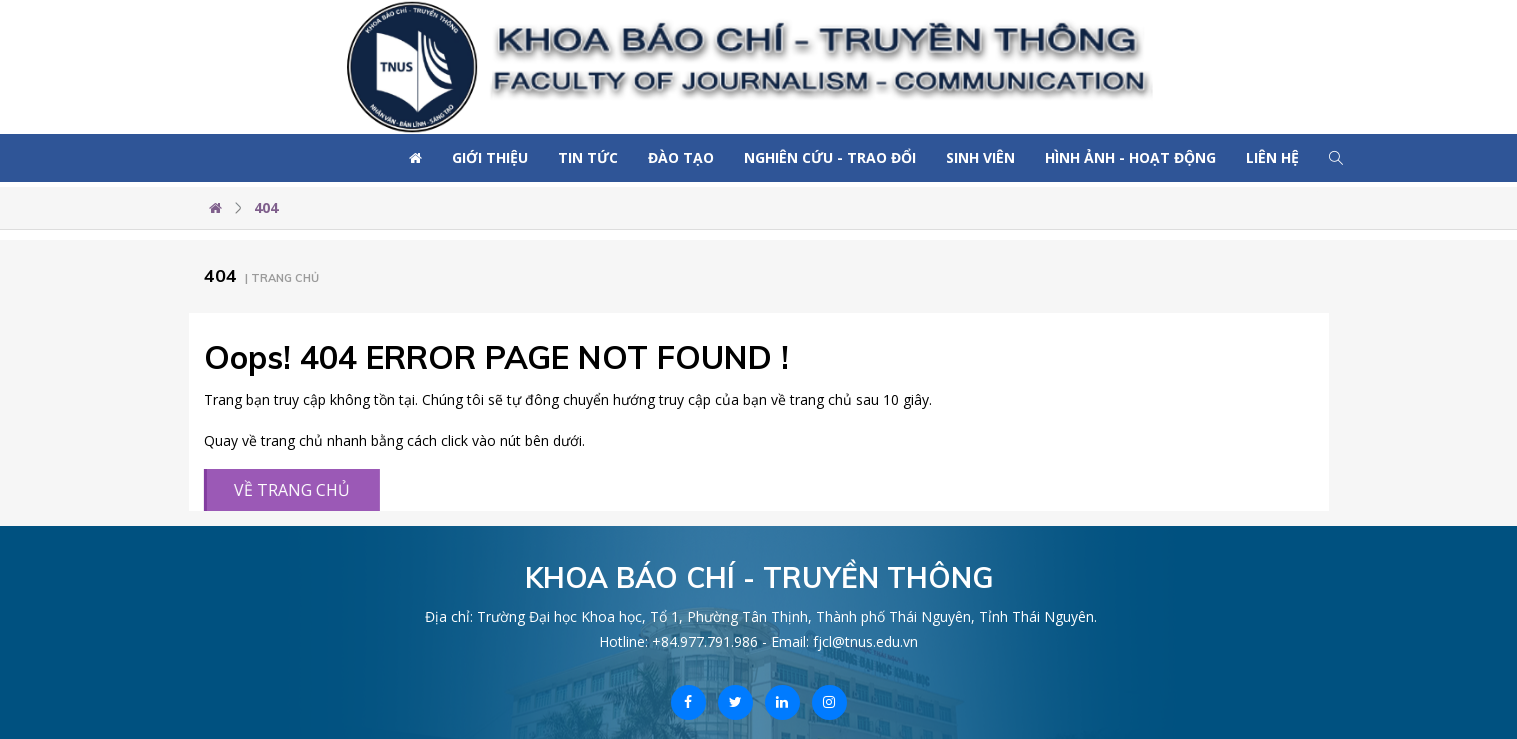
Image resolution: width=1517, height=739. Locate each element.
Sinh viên (980, 157)
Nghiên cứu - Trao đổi (830, 157)
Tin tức (588, 157)
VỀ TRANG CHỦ (289, 490)
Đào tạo (681, 157)
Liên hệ (1272, 157)
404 (266, 207)
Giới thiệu (490, 157)
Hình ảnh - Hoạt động (1130, 157)
